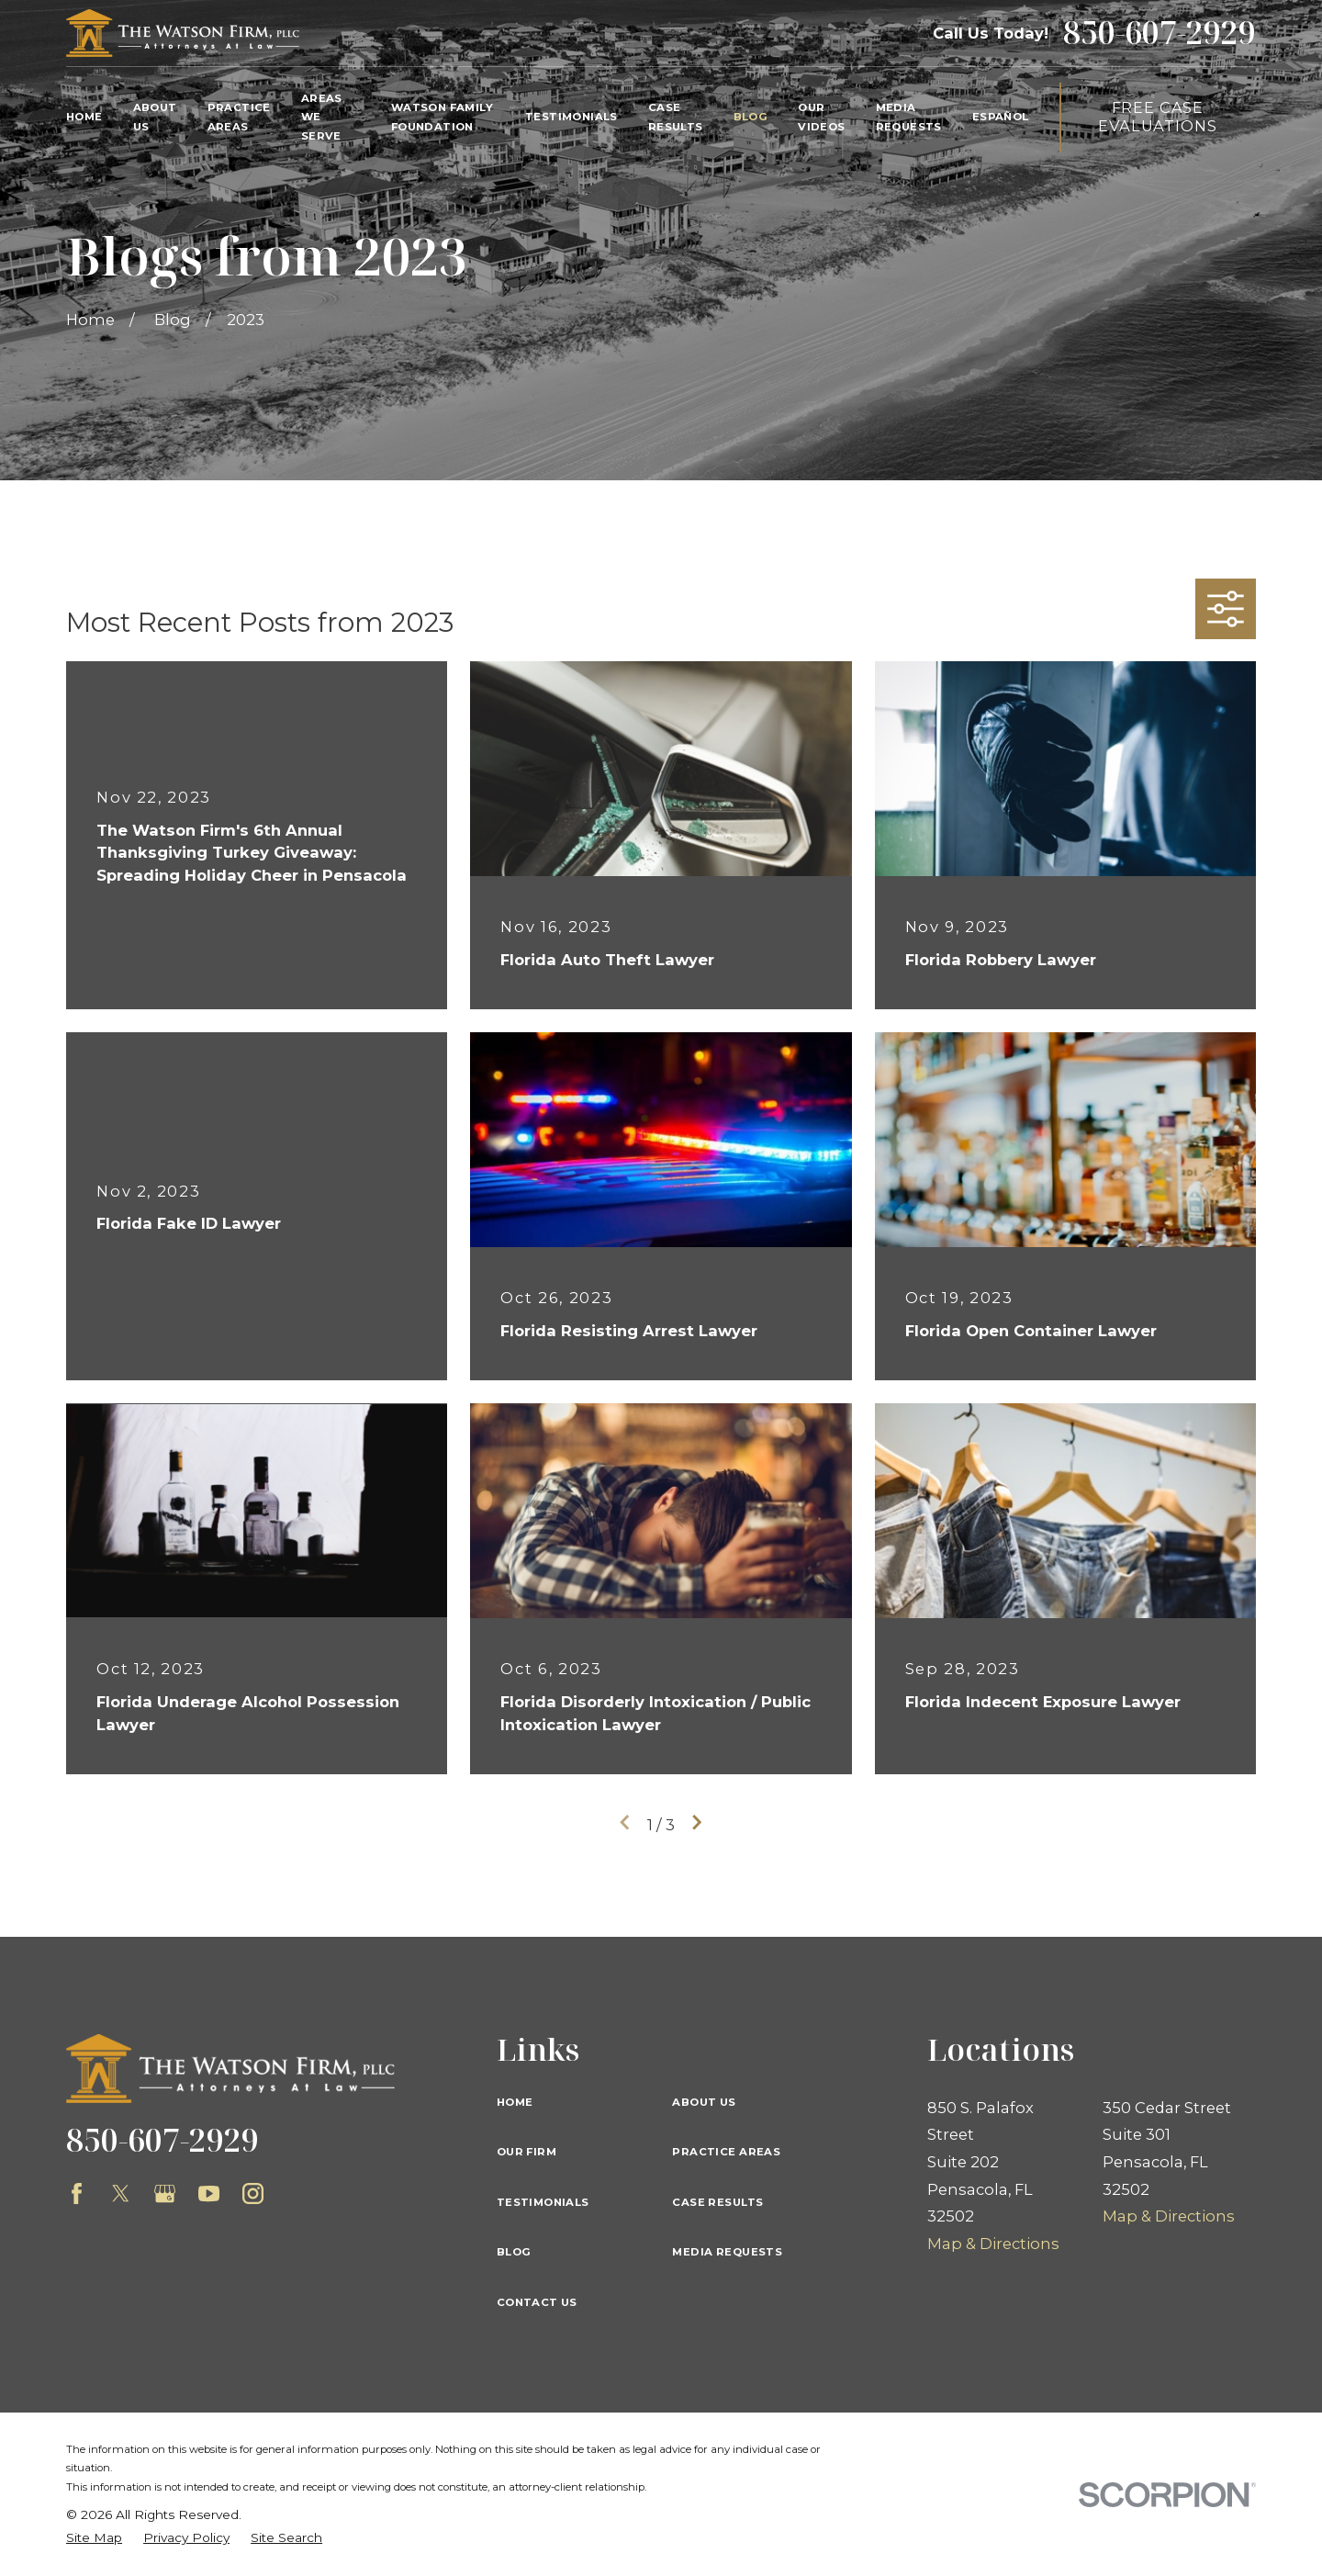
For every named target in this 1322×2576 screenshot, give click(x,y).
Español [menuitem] (1000, 116)
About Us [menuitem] (155, 117)
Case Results (717, 2202)
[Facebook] (76, 2193)
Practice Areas (726, 2151)
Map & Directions (993, 2243)
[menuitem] (94, 2537)
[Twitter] (120, 2193)
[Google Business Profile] (164, 2193)
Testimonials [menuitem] (571, 116)
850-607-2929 (1159, 33)
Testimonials (543, 2202)
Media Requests (727, 2251)
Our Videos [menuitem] (821, 117)
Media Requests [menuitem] (909, 117)
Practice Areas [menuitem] (239, 117)
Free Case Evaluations (1157, 116)
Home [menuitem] (84, 116)
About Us (703, 2102)
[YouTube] (208, 2193)
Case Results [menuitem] (675, 117)
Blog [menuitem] (751, 116)
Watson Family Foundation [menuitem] (442, 117)
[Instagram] (252, 2193)
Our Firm (526, 2151)
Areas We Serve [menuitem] (321, 117)
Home (515, 2102)
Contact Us (537, 2302)
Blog (514, 2251)
